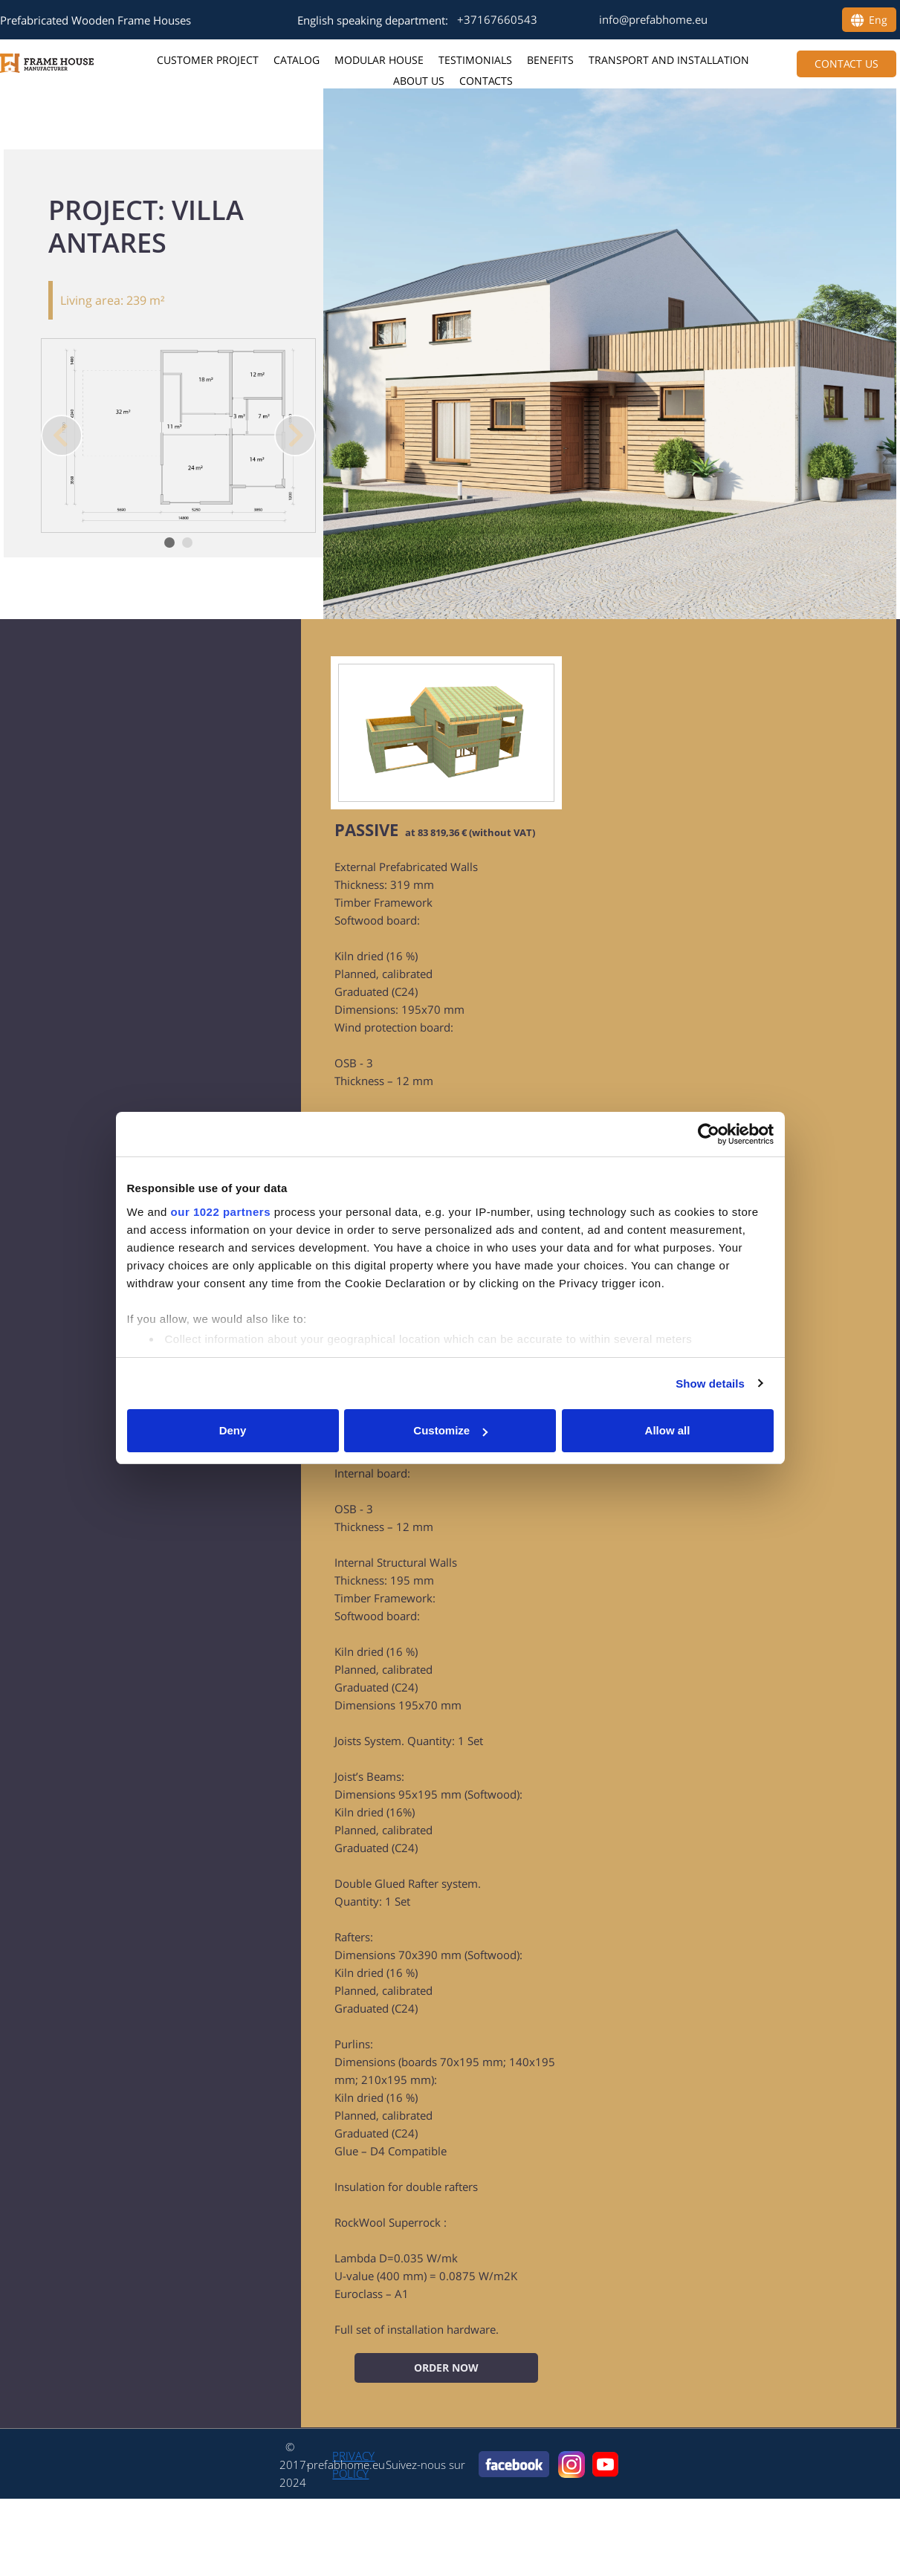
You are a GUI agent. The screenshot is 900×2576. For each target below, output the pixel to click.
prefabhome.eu (346, 2464)
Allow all (667, 1430)
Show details (710, 1383)
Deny (233, 1430)
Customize (450, 1430)
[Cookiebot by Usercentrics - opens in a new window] (709, 1134)
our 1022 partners (221, 1212)
